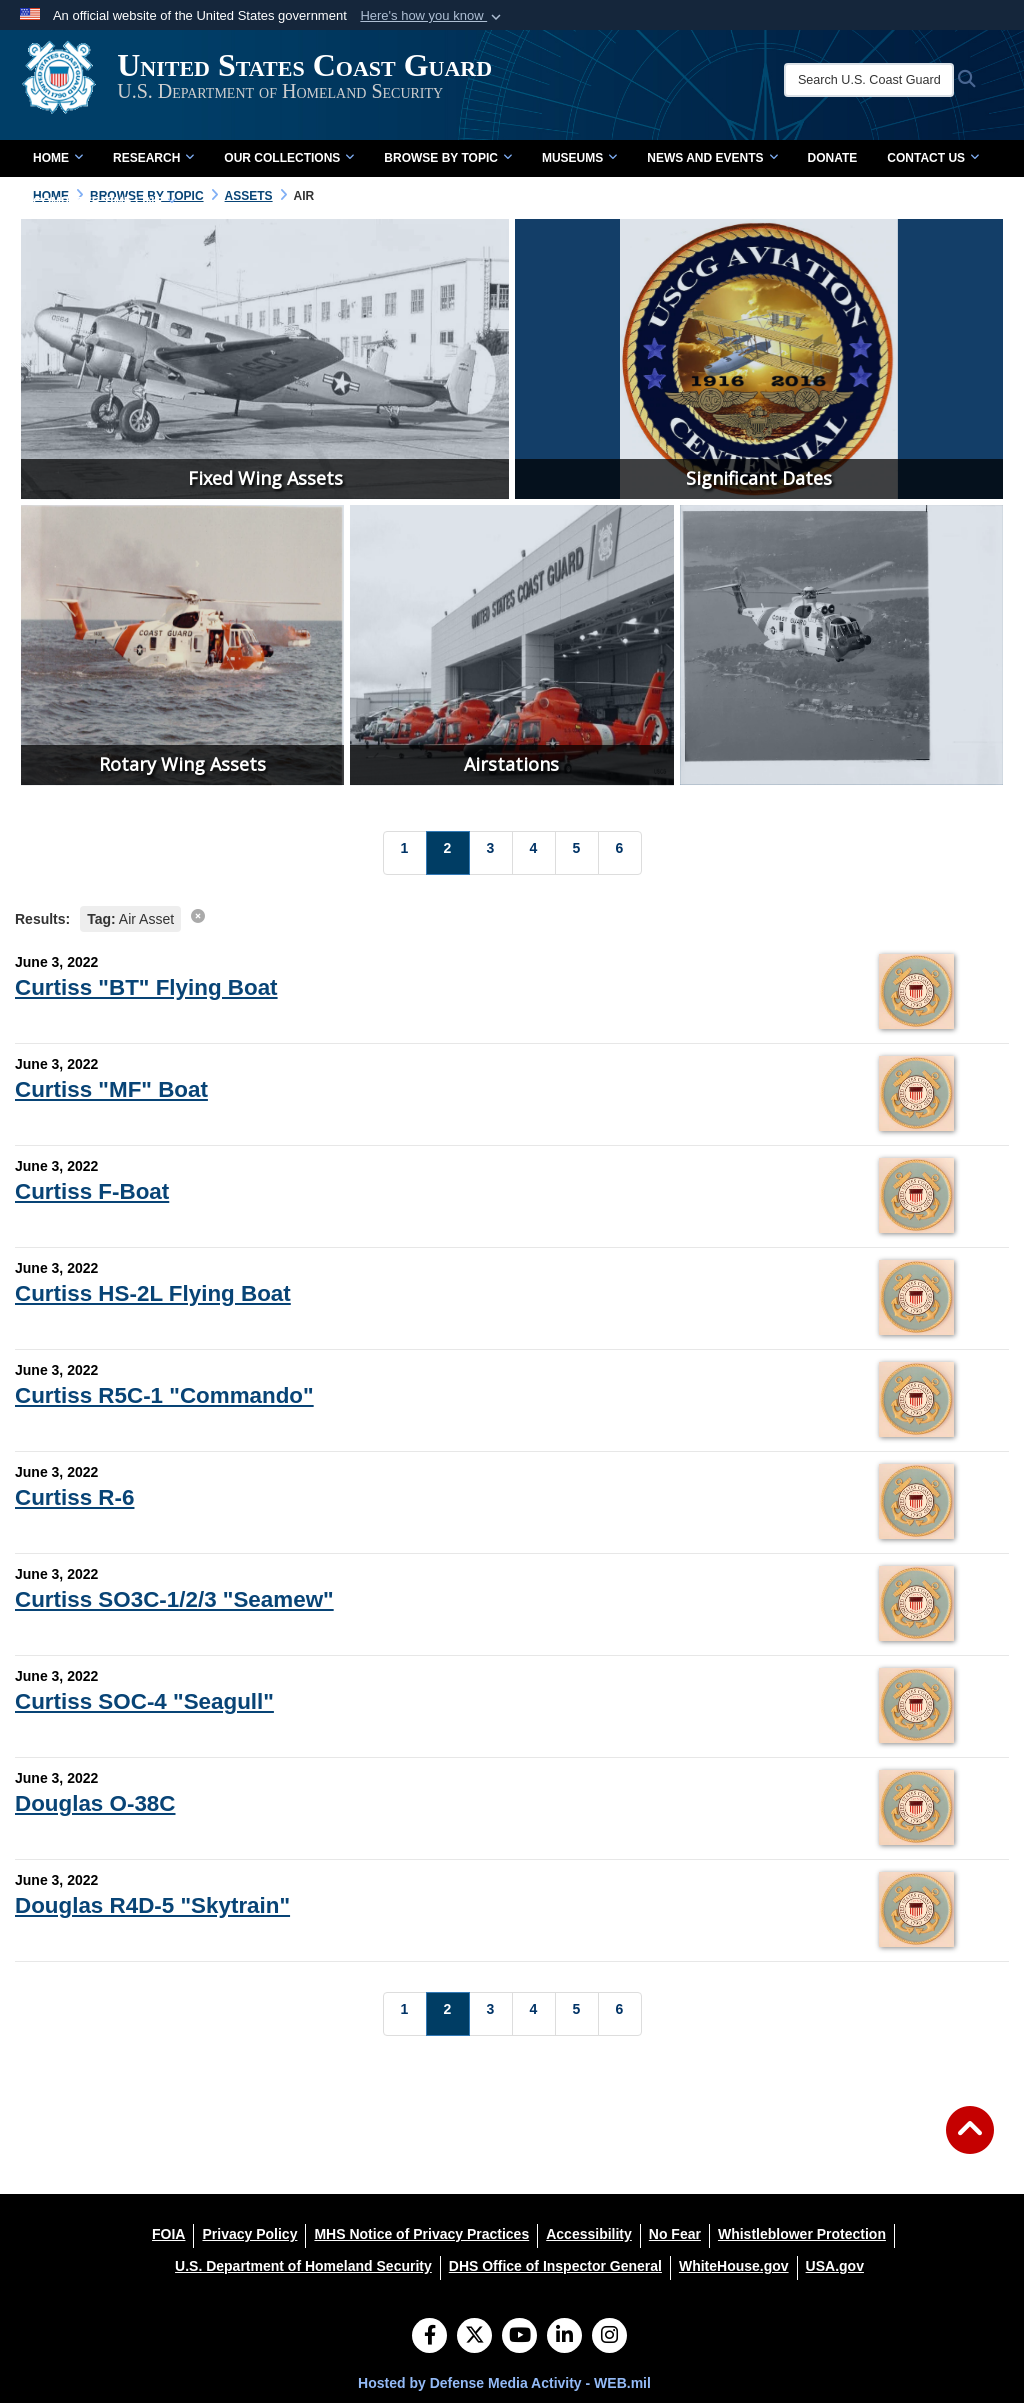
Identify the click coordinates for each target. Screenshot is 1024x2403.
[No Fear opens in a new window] (675, 2234)
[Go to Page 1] (405, 853)
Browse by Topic (448, 158)
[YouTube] (519, 2337)
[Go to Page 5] (577, 853)
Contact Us (933, 158)
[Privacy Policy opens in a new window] (249, 2234)
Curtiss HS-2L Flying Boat (153, 1293)
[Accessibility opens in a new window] (589, 2234)
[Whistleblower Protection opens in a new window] (802, 2234)
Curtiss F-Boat (92, 1191)
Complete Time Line (104, 202)
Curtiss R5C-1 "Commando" (164, 1395)
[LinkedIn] (564, 2337)
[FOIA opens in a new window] (168, 2234)
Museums (579, 158)
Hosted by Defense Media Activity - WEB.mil (504, 2383)
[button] (432, 16)
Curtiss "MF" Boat (111, 1089)
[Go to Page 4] (534, 853)
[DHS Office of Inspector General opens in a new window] (555, 2266)
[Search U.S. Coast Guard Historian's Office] (878, 80)
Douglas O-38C (95, 1803)
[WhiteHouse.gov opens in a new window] (734, 2266)
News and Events (712, 158)
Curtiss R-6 (74, 1497)
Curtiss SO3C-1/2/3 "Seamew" (174, 1599)
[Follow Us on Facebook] (429, 2337)
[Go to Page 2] (448, 853)
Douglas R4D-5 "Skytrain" (152, 1905)
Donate (833, 158)
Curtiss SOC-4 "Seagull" (144, 1701)
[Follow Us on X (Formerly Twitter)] (474, 2337)
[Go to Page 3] (491, 853)
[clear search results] (198, 916)
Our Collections (289, 158)
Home (58, 158)
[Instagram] (609, 2337)
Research (153, 158)
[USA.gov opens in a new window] (835, 2266)
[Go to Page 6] (620, 853)
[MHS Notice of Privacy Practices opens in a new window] (421, 2234)
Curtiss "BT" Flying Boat (146, 987)
